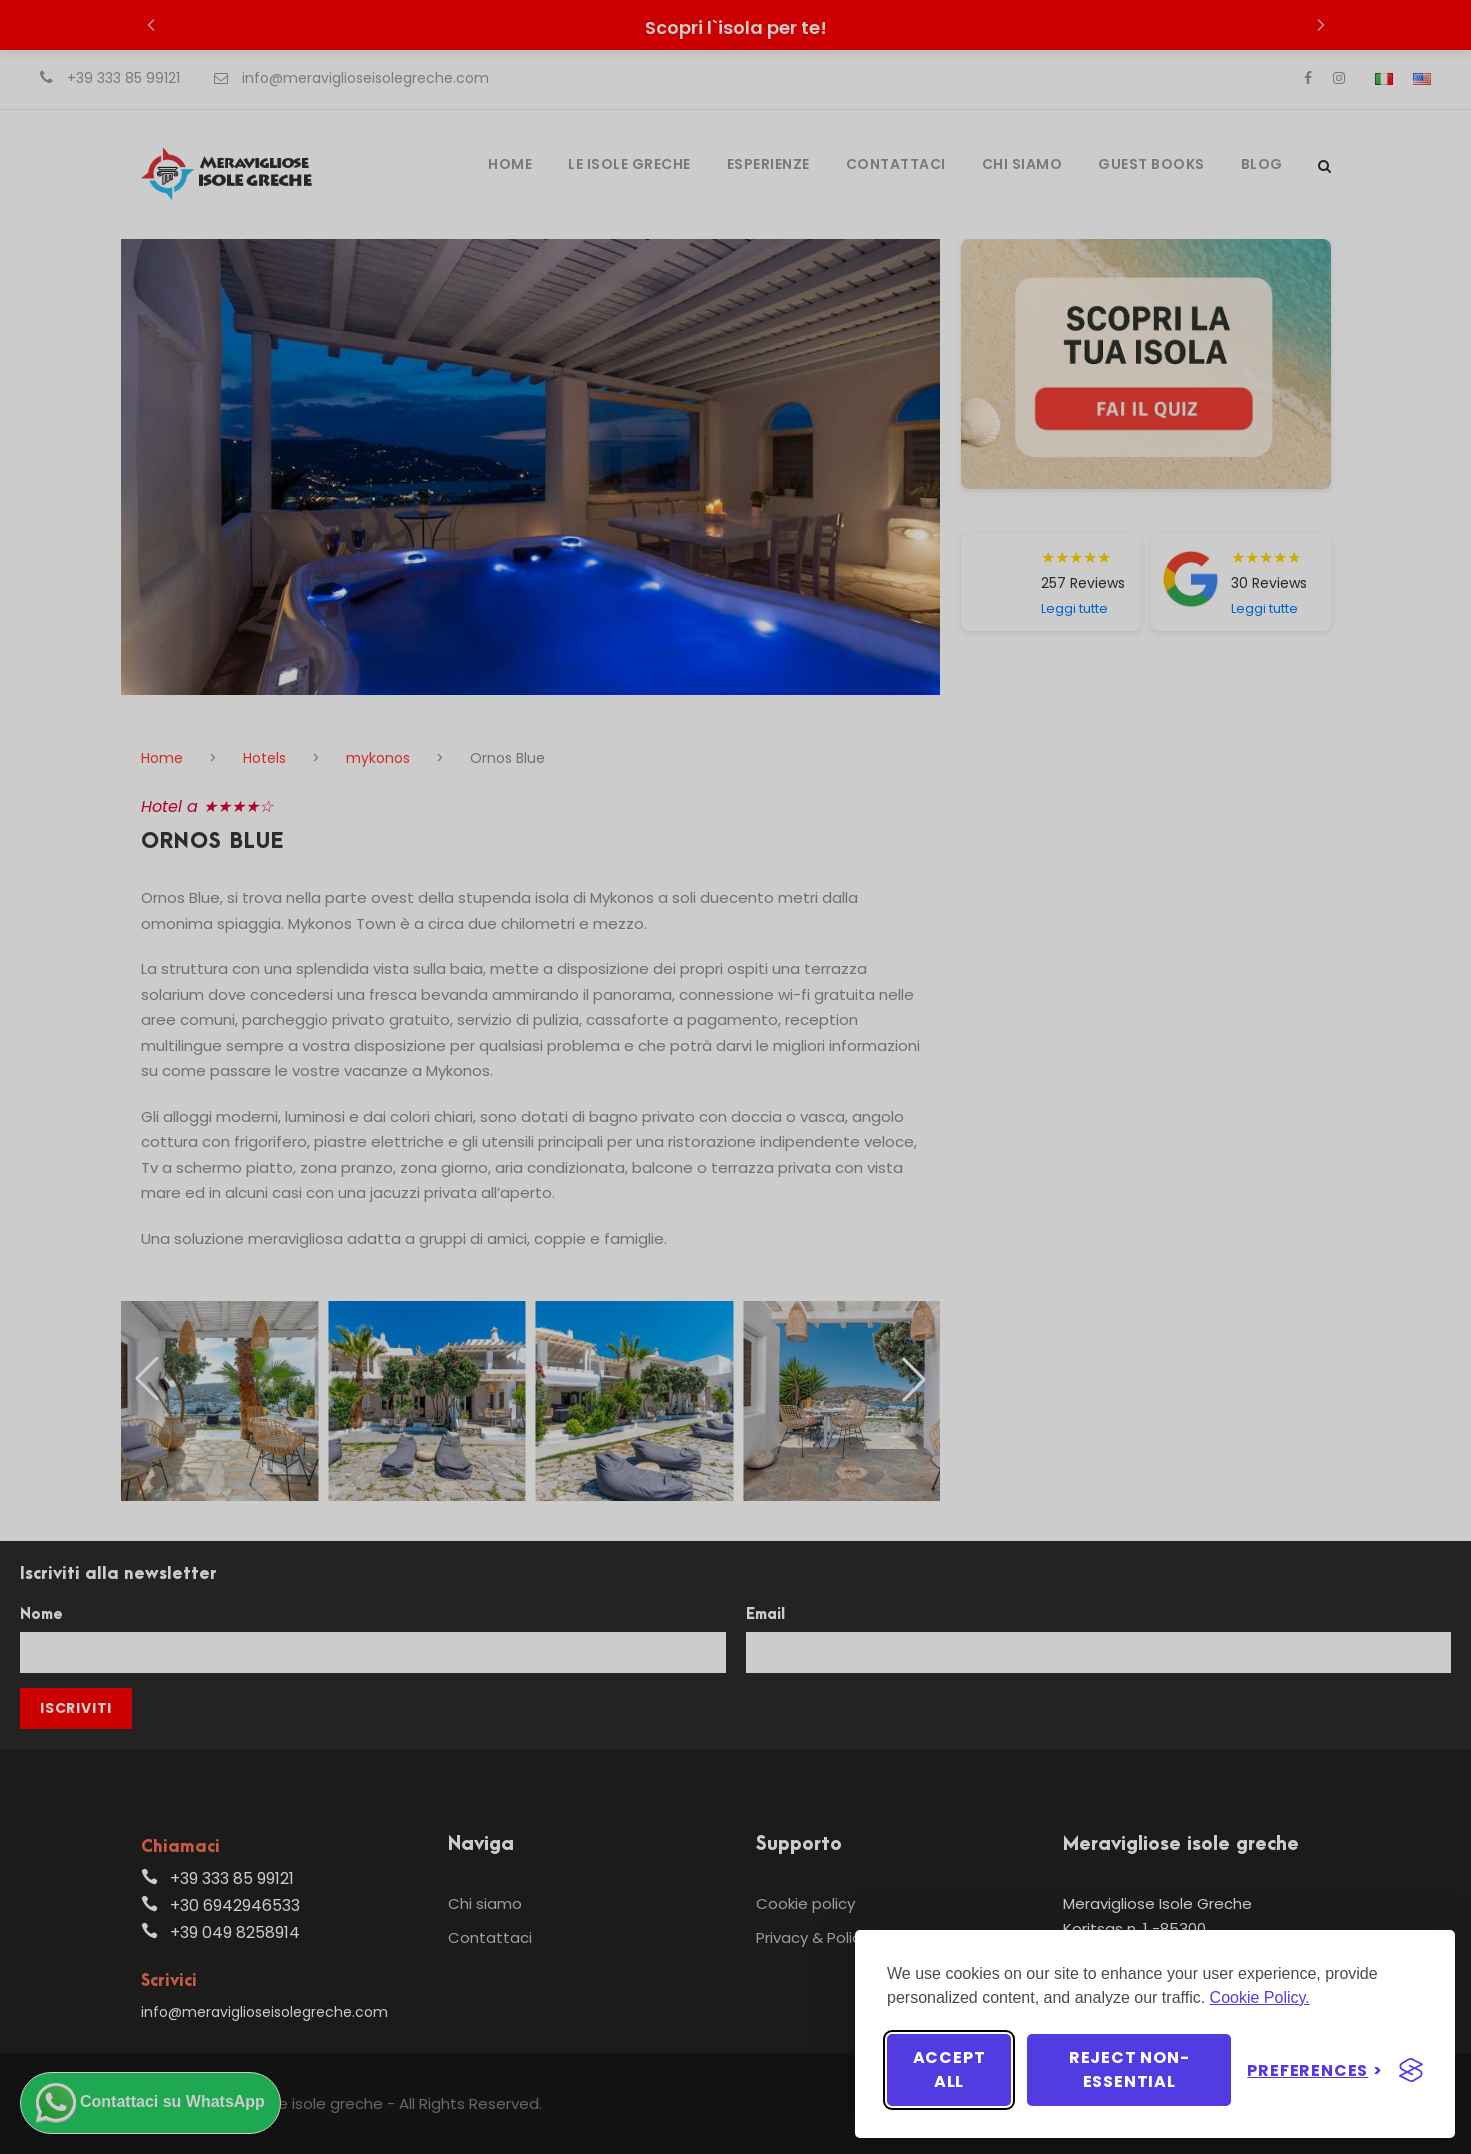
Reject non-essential (1129, 2069)
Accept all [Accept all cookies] (949, 2069)
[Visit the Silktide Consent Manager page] (1411, 2070)
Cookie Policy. (1260, 1997)
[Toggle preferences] (1315, 2070)
